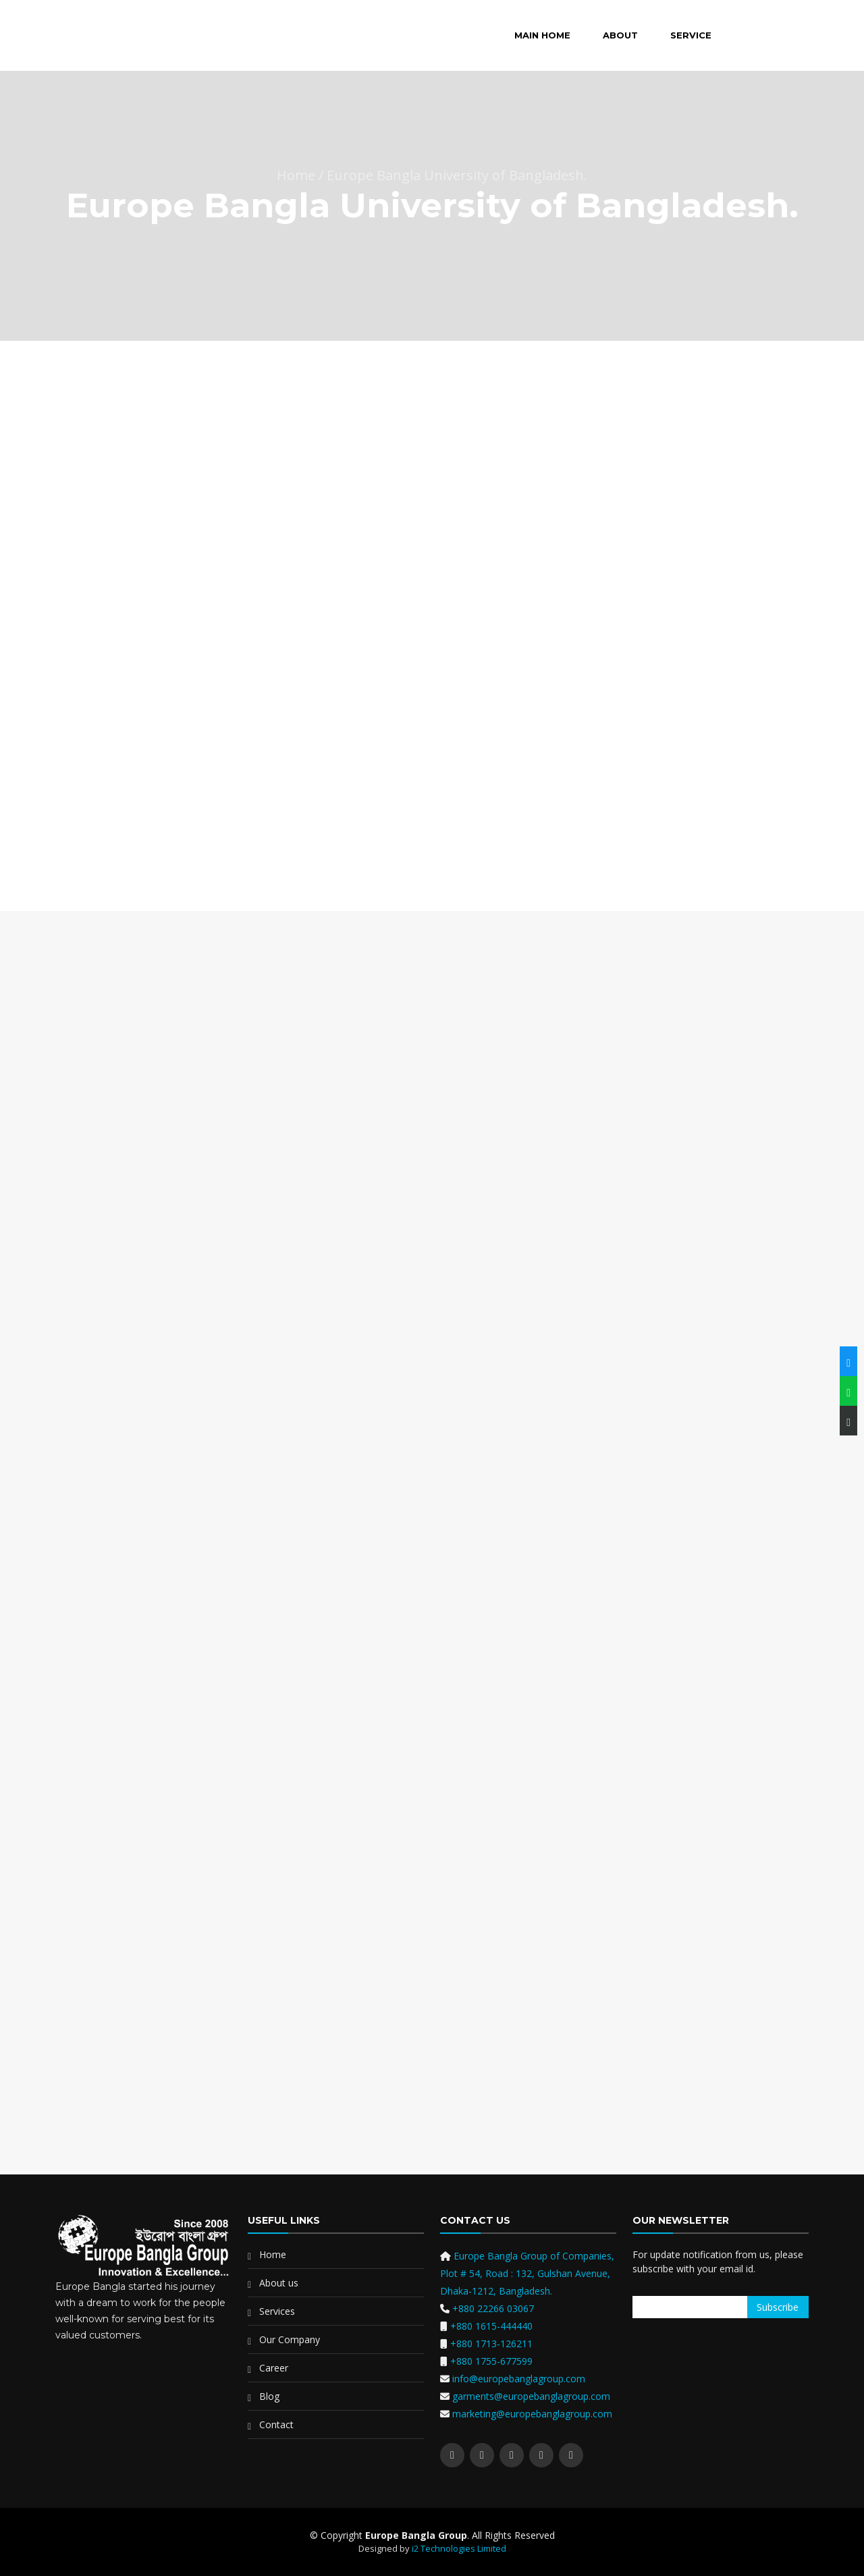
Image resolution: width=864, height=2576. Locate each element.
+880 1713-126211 (491, 2343)
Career (273, 2367)
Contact (276, 2424)
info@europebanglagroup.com (517, 2378)
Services (277, 2311)
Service (690, 35)
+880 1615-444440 (491, 2326)
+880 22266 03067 (493, 2308)
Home (272, 2254)
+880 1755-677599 (491, 2361)
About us (278, 2282)
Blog (269, 2396)
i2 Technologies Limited (459, 2548)
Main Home (542, 35)
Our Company (289, 2339)
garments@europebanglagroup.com (530, 2396)
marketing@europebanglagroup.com (531, 2413)
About (620, 35)
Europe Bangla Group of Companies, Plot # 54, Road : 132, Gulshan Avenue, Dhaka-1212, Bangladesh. (527, 2273)
